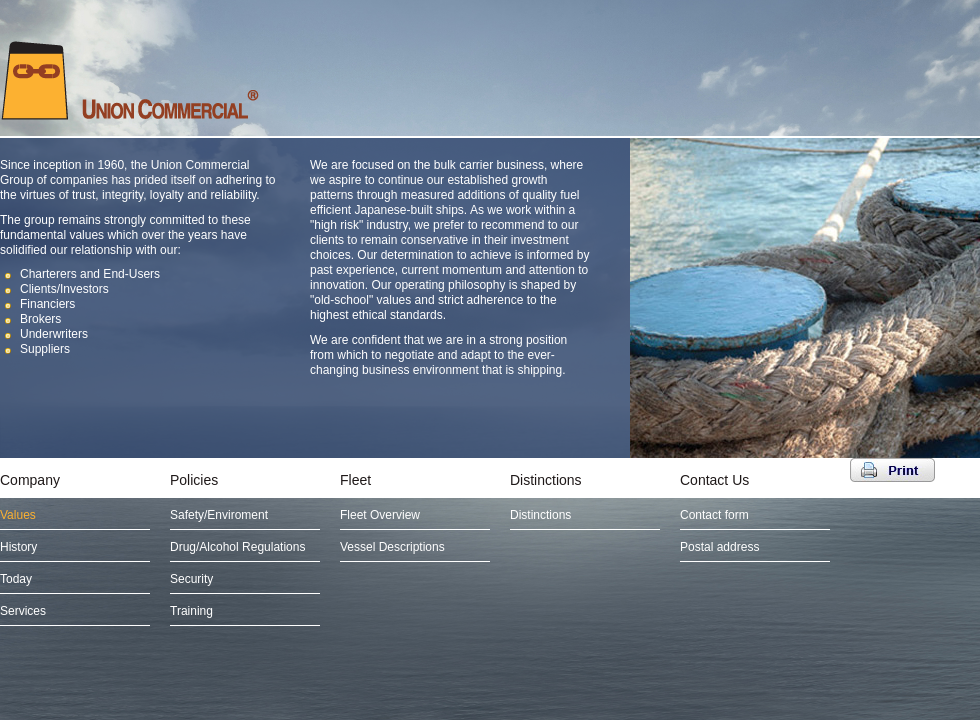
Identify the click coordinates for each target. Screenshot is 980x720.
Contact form (714, 515)
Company (30, 480)
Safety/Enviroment (219, 515)
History (18, 547)
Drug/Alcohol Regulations (237, 547)
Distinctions (546, 480)
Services (23, 611)
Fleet (355, 480)
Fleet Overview (380, 515)
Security (191, 579)
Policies (194, 480)
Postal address (719, 547)
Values (18, 515)
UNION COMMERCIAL (130, 80)
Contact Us (714, 480)
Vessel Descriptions (392, 547)
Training (191, 611)
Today (16, 579)
